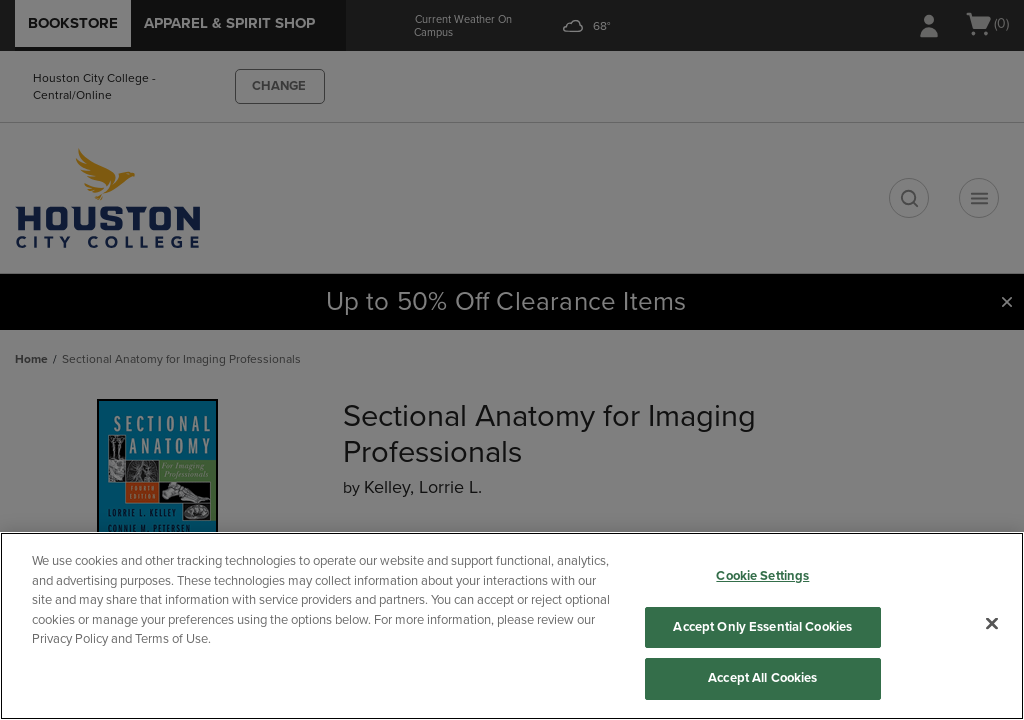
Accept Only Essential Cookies (762, 627)
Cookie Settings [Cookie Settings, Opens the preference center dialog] (762, 576)
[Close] (992, 624)
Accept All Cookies (762, 678)
